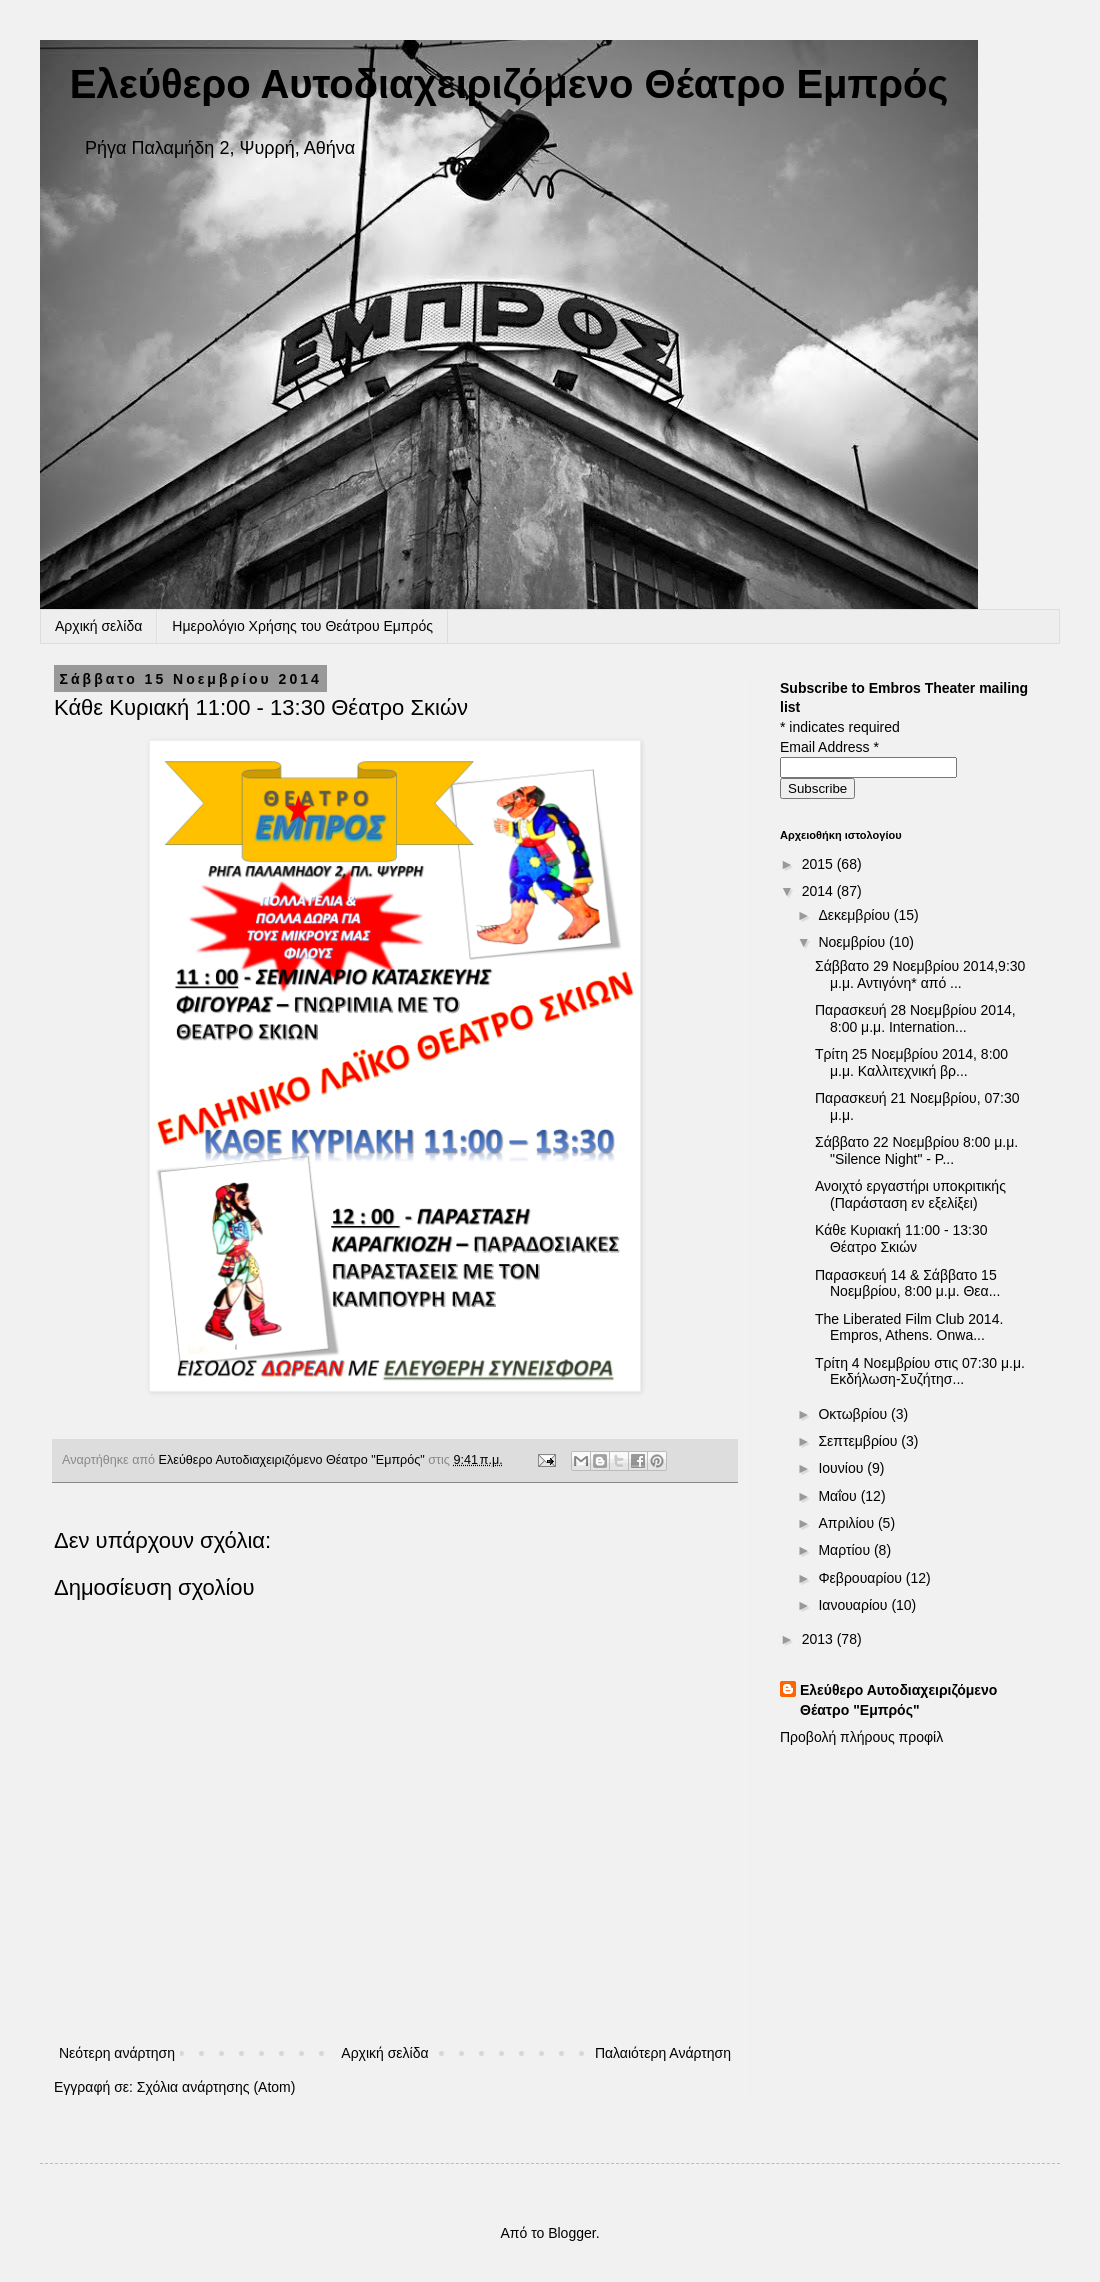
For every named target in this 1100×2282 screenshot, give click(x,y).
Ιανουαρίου (854, 1605)
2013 (819, 1639)
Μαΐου (839, 1496)
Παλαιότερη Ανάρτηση (663, 2053)
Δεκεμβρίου (855, 915)
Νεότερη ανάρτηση (117, 2053)
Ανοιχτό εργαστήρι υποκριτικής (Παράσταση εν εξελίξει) (910, 1194)
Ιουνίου (842, 1468)
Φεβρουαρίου (861, 1578)
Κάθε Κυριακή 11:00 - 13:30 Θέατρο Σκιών (901, 1238)
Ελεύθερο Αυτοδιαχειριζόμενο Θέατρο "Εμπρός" (898, 1700)
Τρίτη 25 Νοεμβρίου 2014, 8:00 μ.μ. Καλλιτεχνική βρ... (911, 1062)
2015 (819, 864)
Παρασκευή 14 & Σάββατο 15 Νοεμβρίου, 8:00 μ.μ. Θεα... (907, 1283)
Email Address (829, 747)
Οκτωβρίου (854, 1414)
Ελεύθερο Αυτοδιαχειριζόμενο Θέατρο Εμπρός (509, 84)
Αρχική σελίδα (98, 626)
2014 (819, 891)
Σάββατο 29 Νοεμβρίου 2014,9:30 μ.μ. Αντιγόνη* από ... (920, 974)
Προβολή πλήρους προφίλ (861, 1737)
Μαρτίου (846, 1550)
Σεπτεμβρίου (859, 1441)
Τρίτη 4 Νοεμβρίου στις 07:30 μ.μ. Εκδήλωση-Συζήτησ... (920, 1371)
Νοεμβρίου (853, 942)
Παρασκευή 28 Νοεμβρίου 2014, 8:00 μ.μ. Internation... (915, 1018)
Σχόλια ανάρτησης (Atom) (216, 2087)
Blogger (571, 2233)
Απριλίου (848, 1523)
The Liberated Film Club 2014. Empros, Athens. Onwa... (909, 1327)
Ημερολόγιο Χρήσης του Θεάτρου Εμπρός (302, 626)
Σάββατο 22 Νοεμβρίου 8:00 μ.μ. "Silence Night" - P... (916, 1150)
